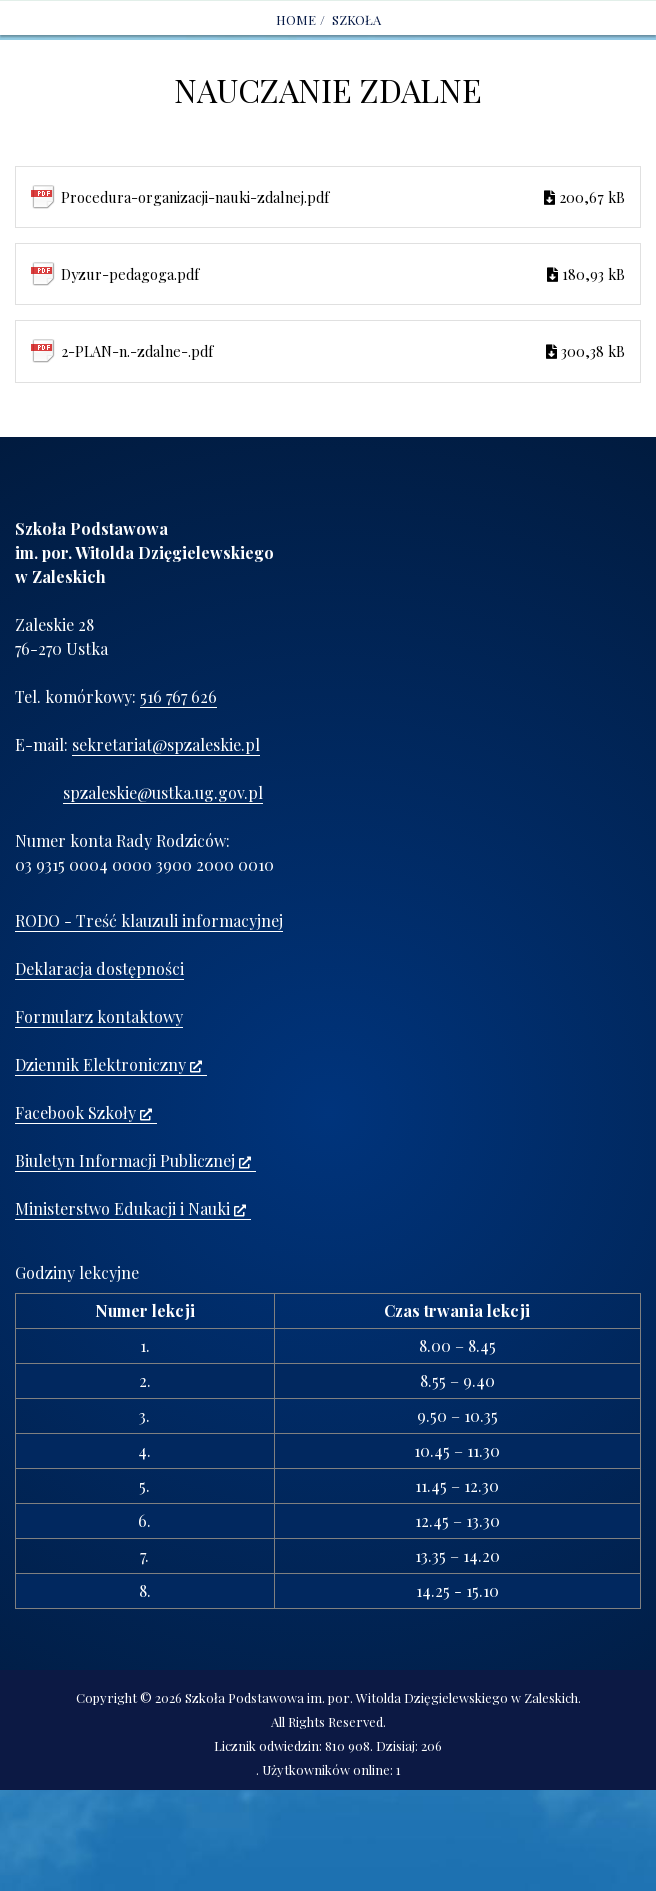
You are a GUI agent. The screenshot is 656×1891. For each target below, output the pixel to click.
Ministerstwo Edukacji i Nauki (130, 1208)
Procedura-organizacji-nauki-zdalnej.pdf (343, 197)
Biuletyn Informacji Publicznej (133, 1160)
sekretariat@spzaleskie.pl (166, 744)
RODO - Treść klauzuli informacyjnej (149, 920)
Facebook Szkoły (83, 1112)
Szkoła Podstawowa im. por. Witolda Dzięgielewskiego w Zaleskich (381, 1697)
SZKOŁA (356, 19)
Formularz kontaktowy (99, 1016)
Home (296, 19)
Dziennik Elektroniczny (108, 1064)
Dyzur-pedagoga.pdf (343, 274)
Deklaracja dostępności (99, 968)
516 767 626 (178, 696)
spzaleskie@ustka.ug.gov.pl (163, 792)
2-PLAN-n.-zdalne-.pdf (343, 351)
